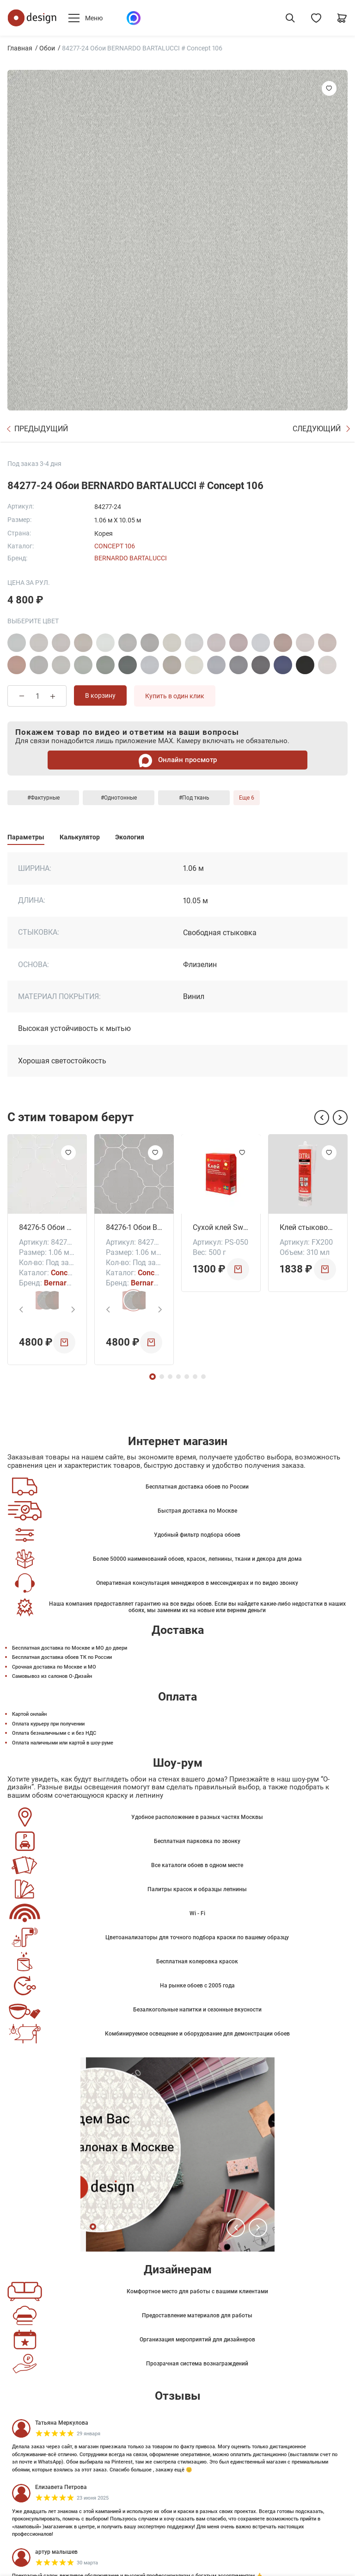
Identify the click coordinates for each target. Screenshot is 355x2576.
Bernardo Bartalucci (130, 558)
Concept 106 (114, 546)
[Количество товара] (37, 696)
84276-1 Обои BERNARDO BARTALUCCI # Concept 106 (134, 1227)
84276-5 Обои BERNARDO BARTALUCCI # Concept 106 (47, 1227)
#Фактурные (43, 798)
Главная (19, 48)
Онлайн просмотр (178, 760)
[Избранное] (316, 18)
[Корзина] (342, 18)
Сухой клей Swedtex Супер (221, 1227)
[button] (321, 1117)
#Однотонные (119, 798)
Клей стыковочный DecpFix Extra (308, 1227)
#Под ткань (194, 798)
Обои (47, 48)
